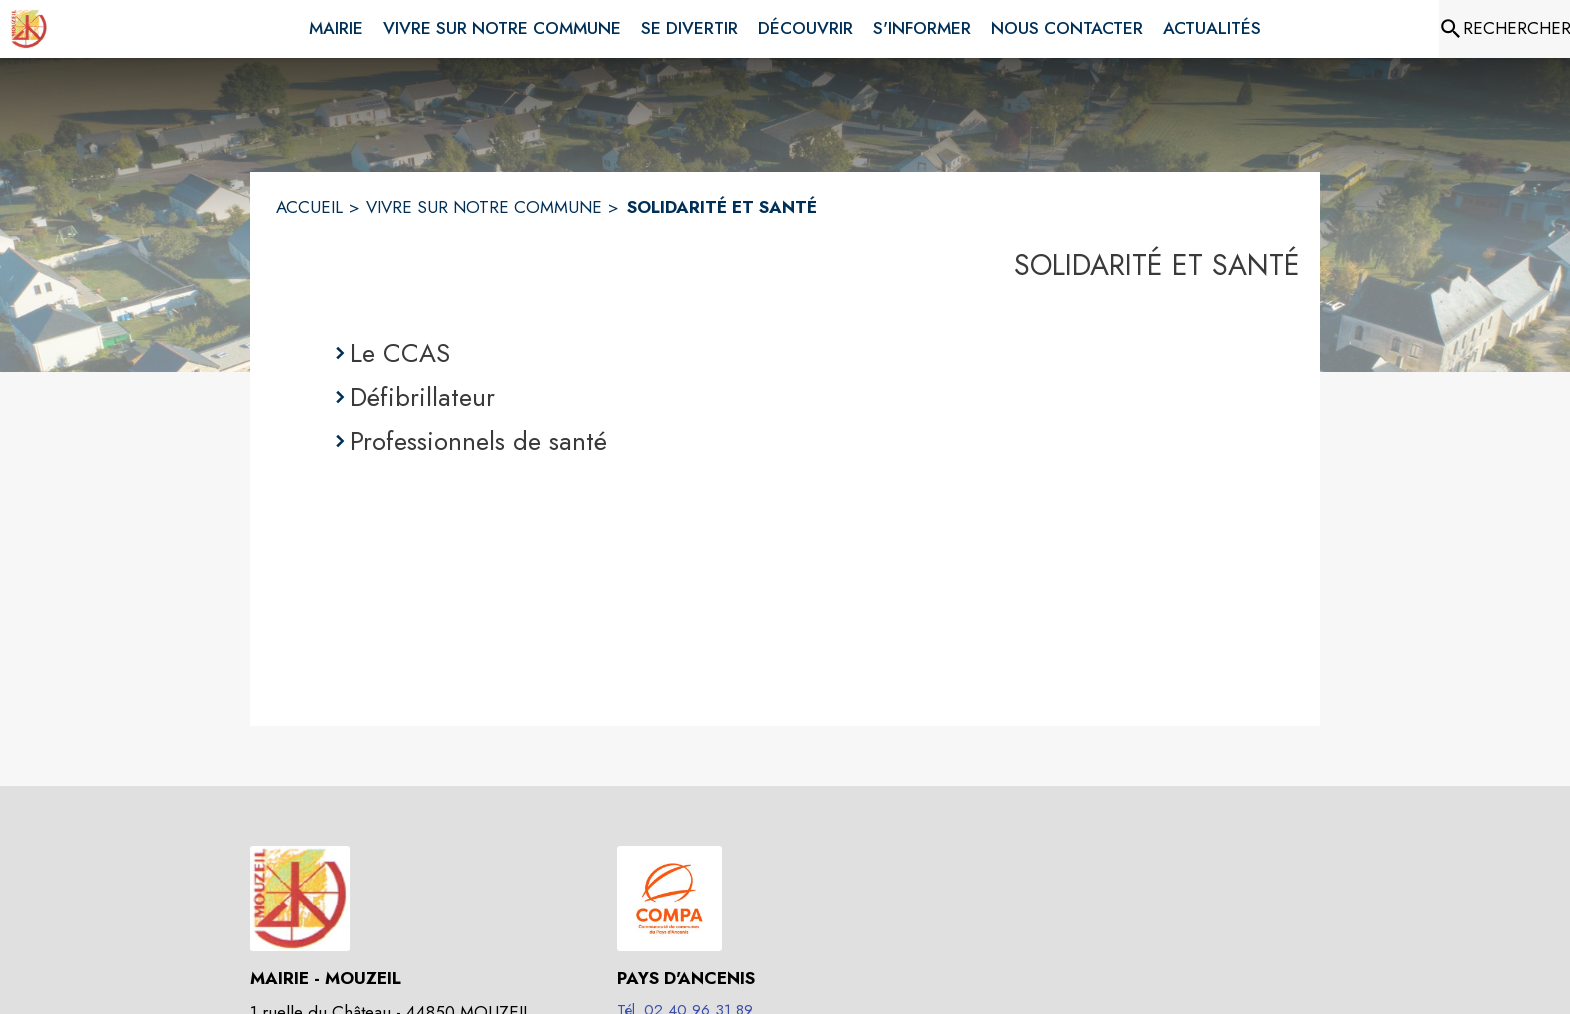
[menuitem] (336, 25)
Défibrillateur (422, 397)
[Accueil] (29, 29)
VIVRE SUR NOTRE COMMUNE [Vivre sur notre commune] (484, 207)
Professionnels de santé (478, 441)
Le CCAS (400, 353)
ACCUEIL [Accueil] (309, 207)
